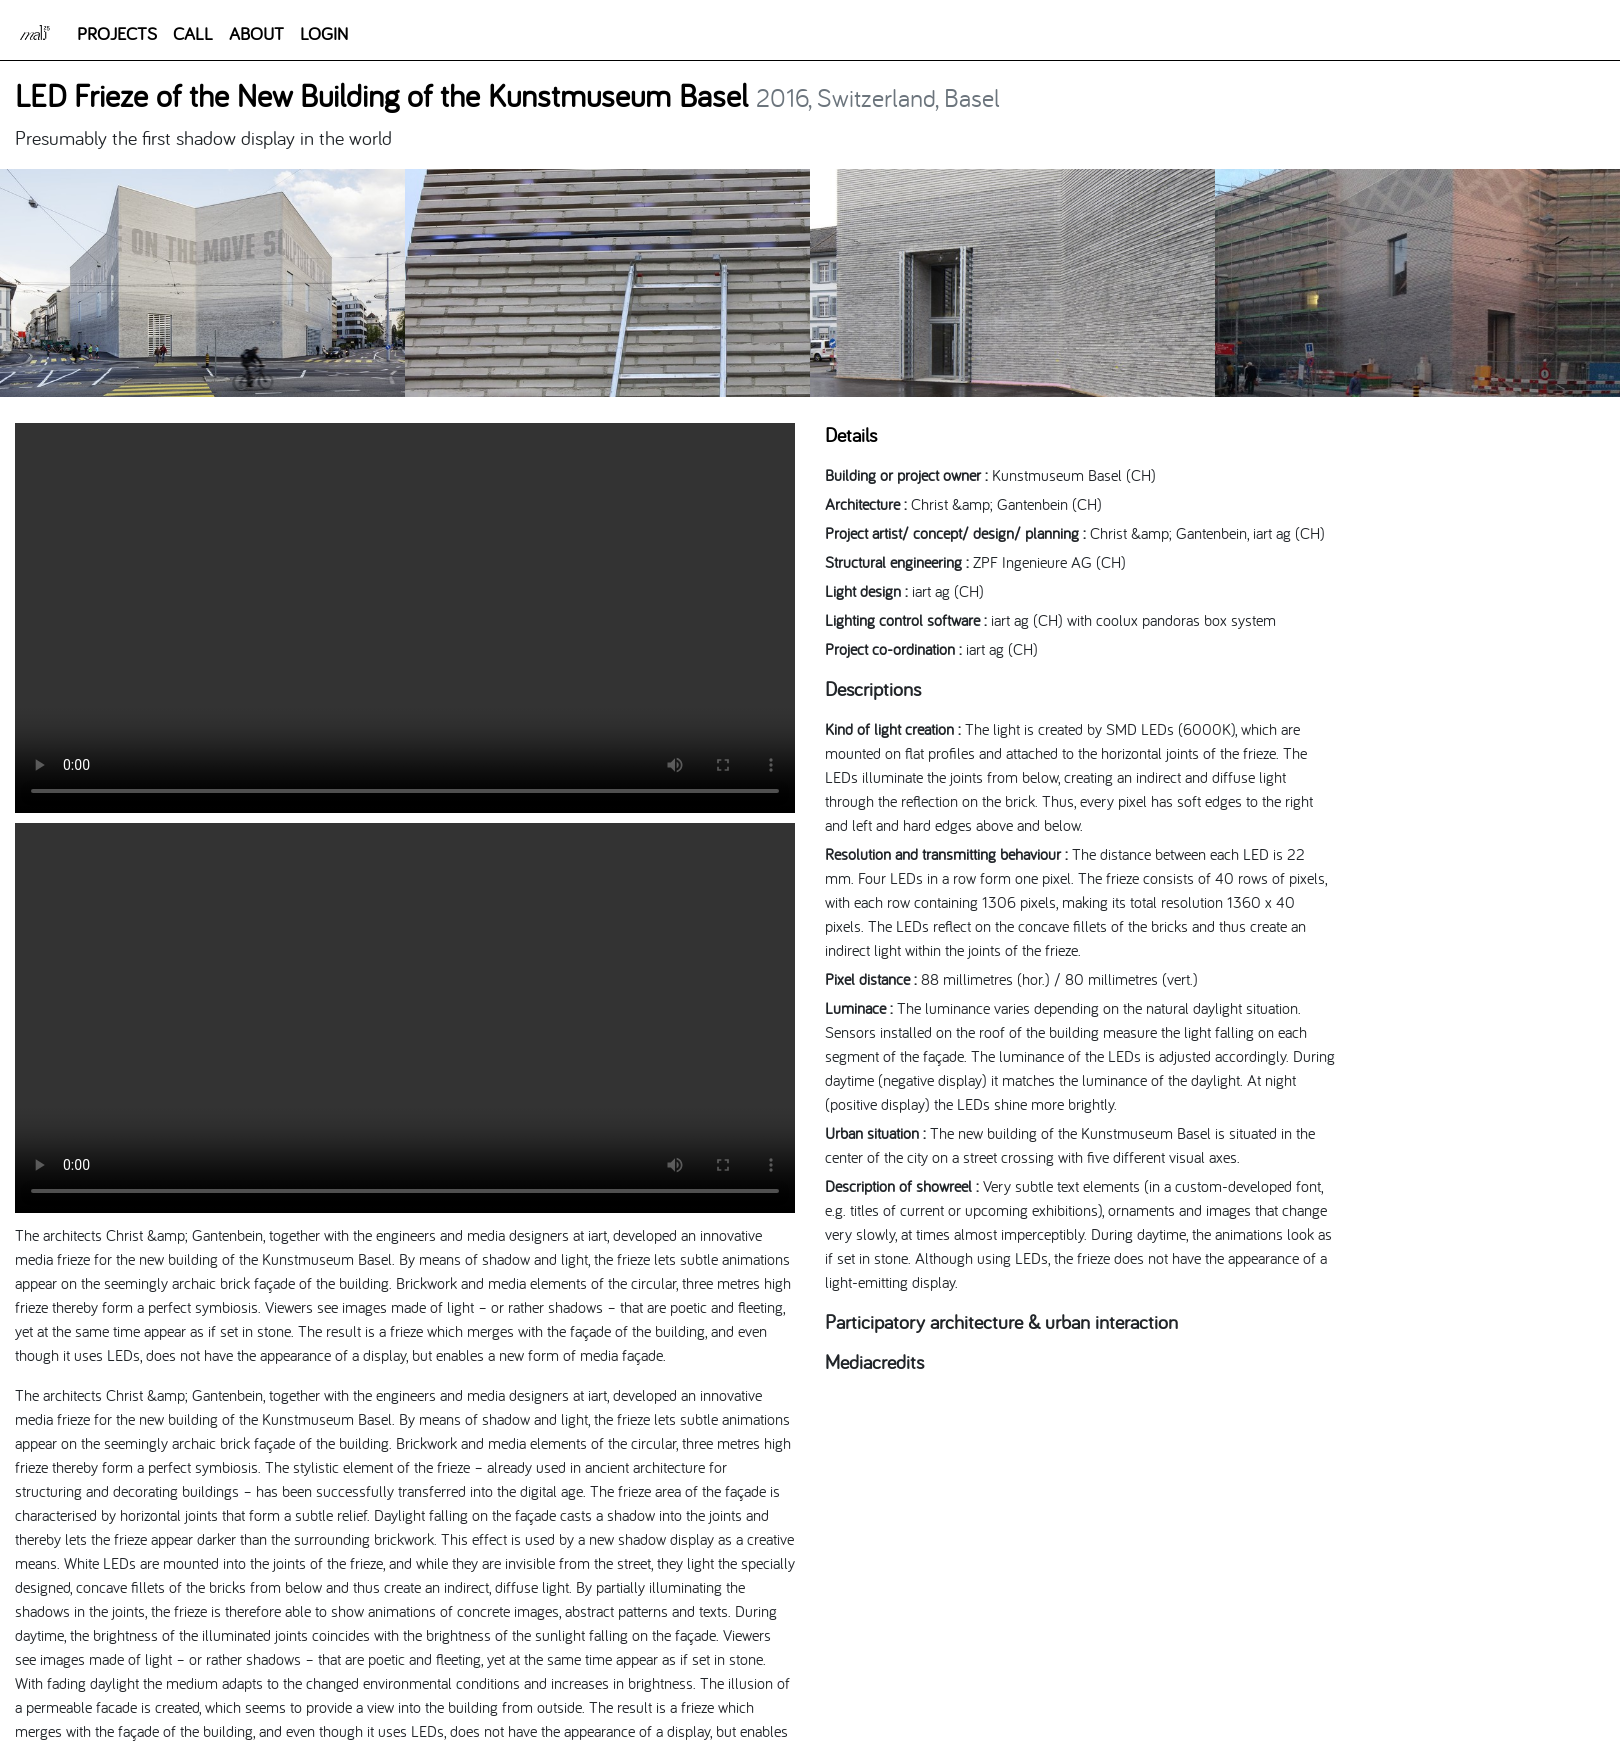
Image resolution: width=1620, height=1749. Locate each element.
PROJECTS (117, 33)
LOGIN (324, 33)
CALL (193, 33)
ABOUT (256, 33)
